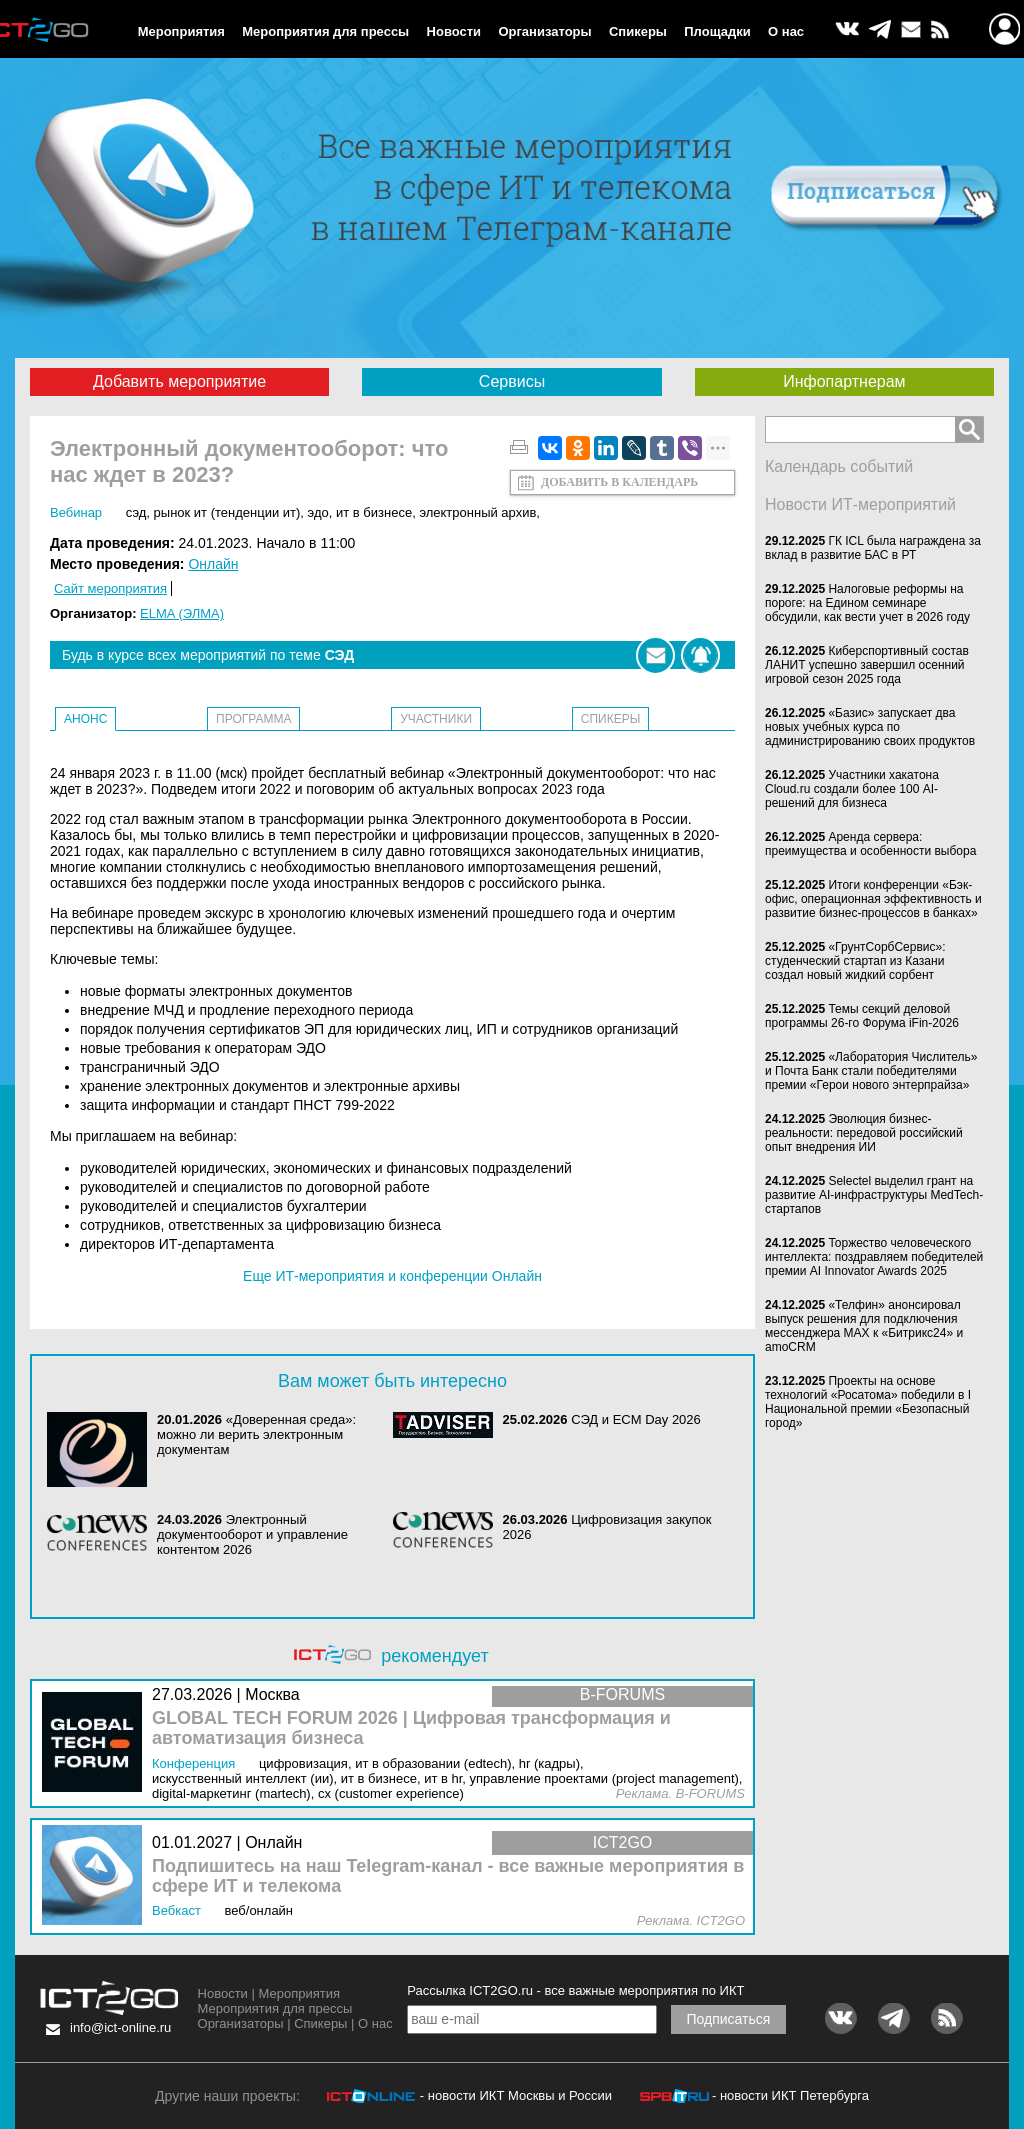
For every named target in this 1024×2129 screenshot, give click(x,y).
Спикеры (638, 31)
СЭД (136, 512)
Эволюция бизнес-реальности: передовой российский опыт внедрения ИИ (864, 1133)
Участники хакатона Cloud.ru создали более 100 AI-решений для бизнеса (852, 789)
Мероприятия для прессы (325, 31)
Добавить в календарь (619, 482)
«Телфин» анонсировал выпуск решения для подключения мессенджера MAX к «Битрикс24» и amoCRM (864, 1326)
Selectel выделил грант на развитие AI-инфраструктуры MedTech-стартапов (874, 1195)
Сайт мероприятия (110, 588)
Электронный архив (477, 512)
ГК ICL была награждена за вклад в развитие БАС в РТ (873, 548)
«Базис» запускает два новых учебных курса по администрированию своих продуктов (870, 727)
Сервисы (512, 381)
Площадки (717, 31)
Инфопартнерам (844, 381)
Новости (454, 31)
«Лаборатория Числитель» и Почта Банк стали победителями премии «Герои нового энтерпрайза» (871, 1071)
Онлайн (213, 564)
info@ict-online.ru (120, 2027)
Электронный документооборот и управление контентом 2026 (252, 1534)
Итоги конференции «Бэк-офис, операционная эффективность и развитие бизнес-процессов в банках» (873, 899)
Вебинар (76, 512)
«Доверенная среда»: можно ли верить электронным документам (256, 1434)
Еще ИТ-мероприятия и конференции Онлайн (392, 1276)
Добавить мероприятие (179, 381)
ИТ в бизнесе (374, 512)
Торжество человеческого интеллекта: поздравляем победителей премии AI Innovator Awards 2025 (874, 1257)
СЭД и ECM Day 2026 (636, 1419)
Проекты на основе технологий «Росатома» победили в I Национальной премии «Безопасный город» (868, 1402)
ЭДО (318, 512)
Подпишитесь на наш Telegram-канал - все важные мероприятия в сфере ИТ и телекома (448, 1876)
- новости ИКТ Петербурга (790, 2095)
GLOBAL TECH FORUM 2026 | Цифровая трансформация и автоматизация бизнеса (411, 1728)
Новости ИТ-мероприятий (860, 504)
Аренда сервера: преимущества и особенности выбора (870, 844)
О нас (786, 31)
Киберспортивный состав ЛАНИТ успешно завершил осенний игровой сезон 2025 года (867, 665)
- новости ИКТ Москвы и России (516, 2095)
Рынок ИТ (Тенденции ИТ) (227, 512)
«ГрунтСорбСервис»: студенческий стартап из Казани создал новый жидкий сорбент (855, 961)
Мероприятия (181, 31)
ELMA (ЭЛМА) (182, 613)
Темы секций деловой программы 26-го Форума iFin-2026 (862, 1016)
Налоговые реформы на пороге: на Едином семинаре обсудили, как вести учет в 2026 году (867, 603)
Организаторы (544, 31)
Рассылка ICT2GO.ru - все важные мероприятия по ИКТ (575, 1990)
